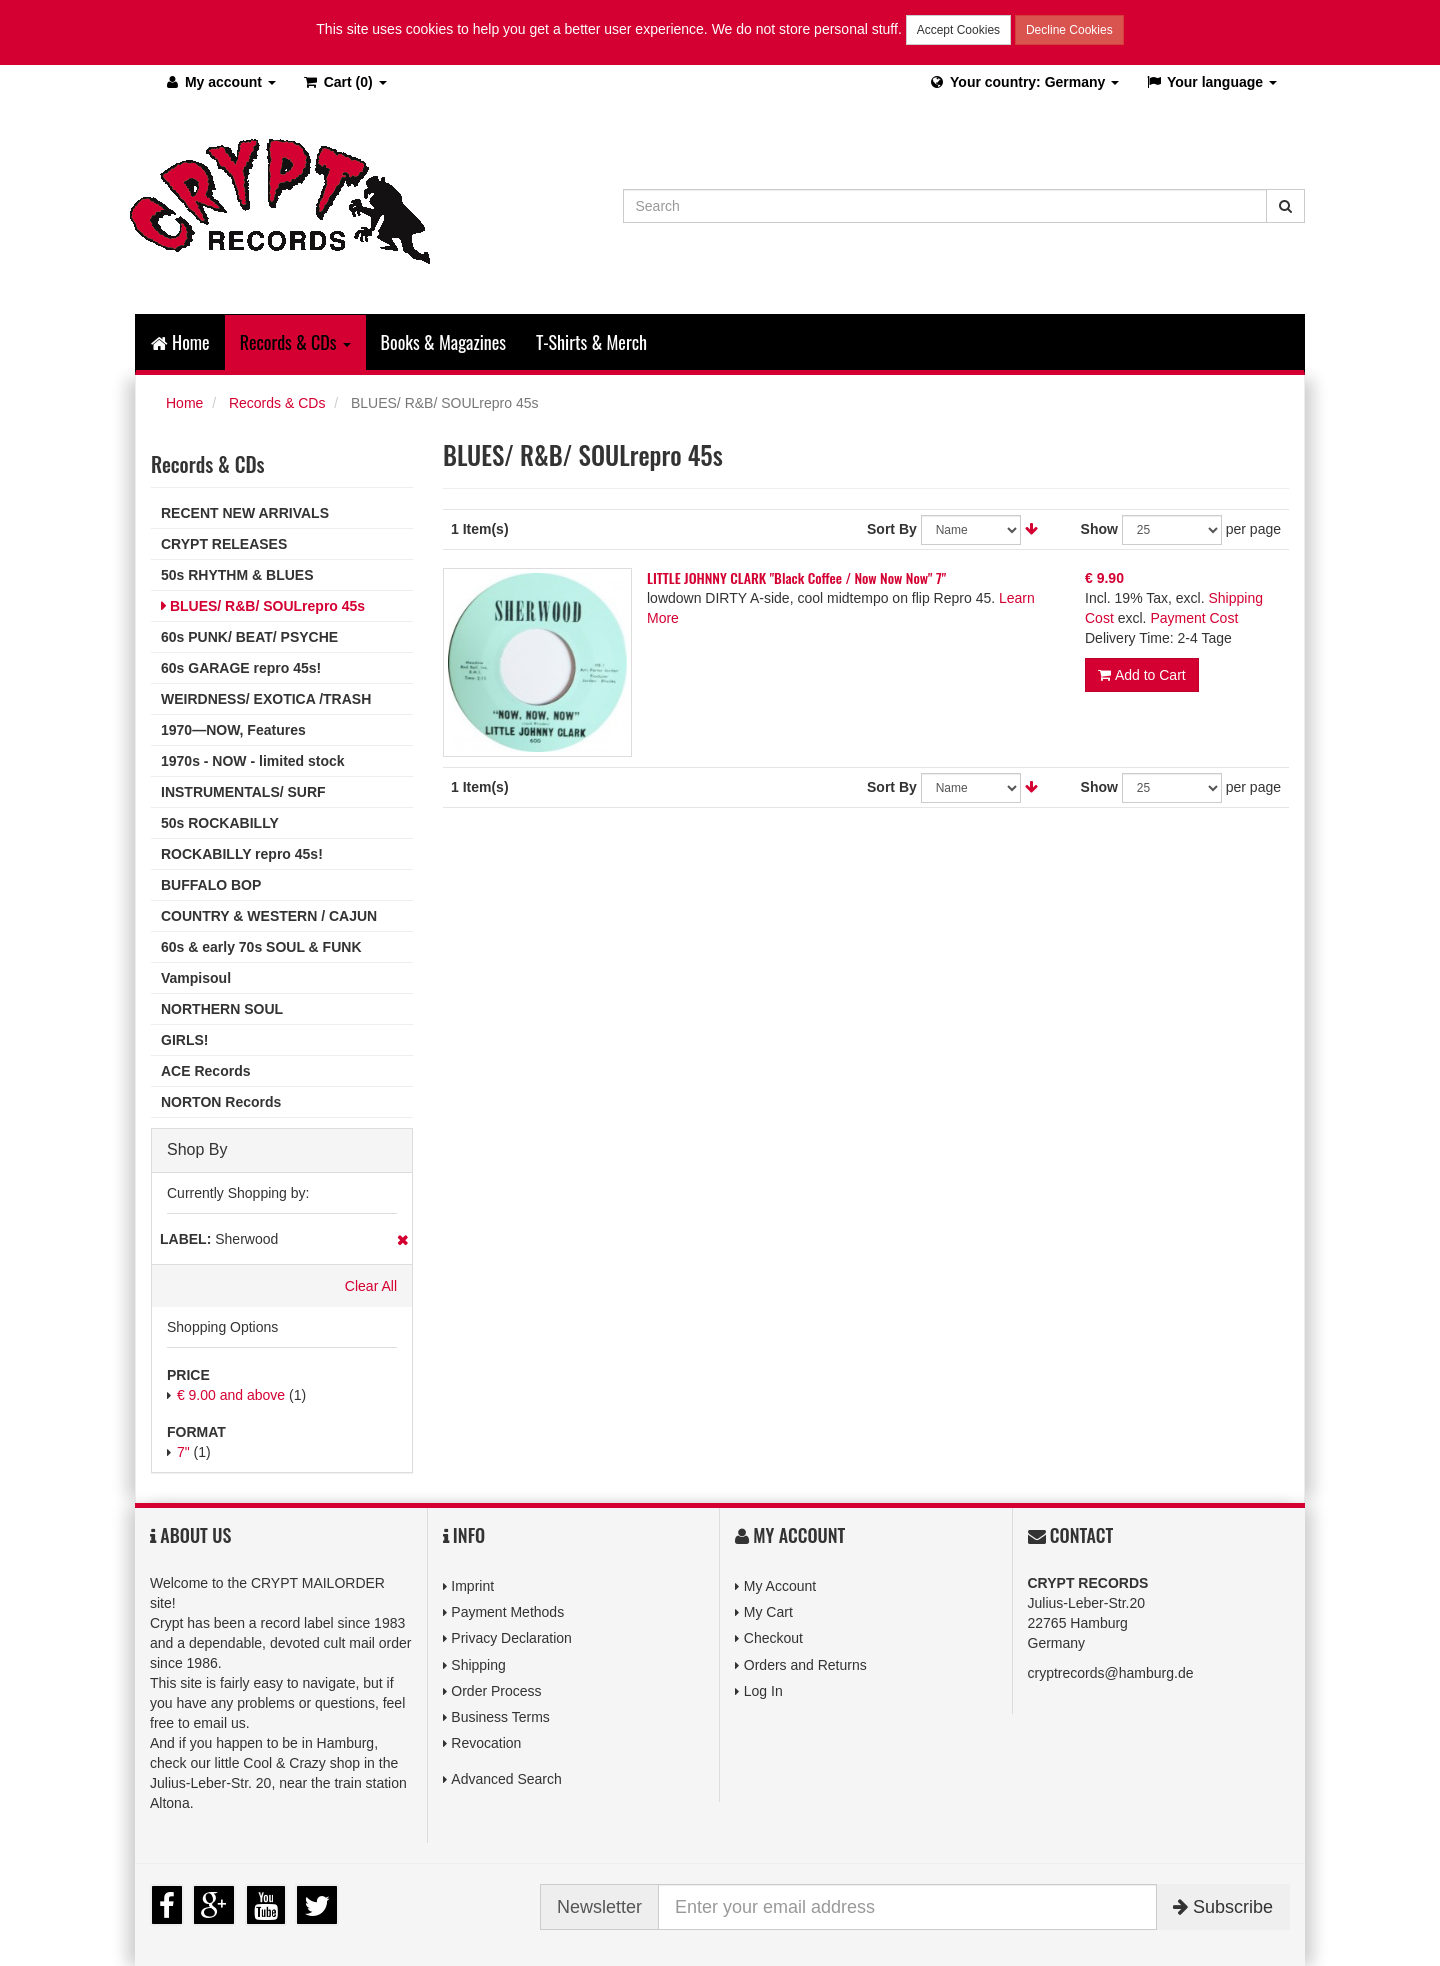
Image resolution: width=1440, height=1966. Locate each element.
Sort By (892, 529)
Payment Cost (1194, 618)
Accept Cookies (958, 30)
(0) (344, 82)
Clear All (371, 1286)
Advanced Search (506, 1779)
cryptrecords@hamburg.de (1111, 1673)
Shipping (478, 1665)
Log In (763, 1691)
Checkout (773, 1638)
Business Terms (500, 1717)
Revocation (486, 1743)
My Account (780, 1586)
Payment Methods (507, 1612)
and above (231, 1395)
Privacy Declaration (511, 1638)
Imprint (472, 1586)
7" (183, 1452)
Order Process (496, 1691)
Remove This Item (402, 1240)
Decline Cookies (1069, 30)
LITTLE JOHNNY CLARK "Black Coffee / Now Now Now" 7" (796, 577)
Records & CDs (277, 403)
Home (180, 342)
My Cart (768, 1612)
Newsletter (599, 1907)
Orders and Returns (805, 1665)
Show (1099, 529)
